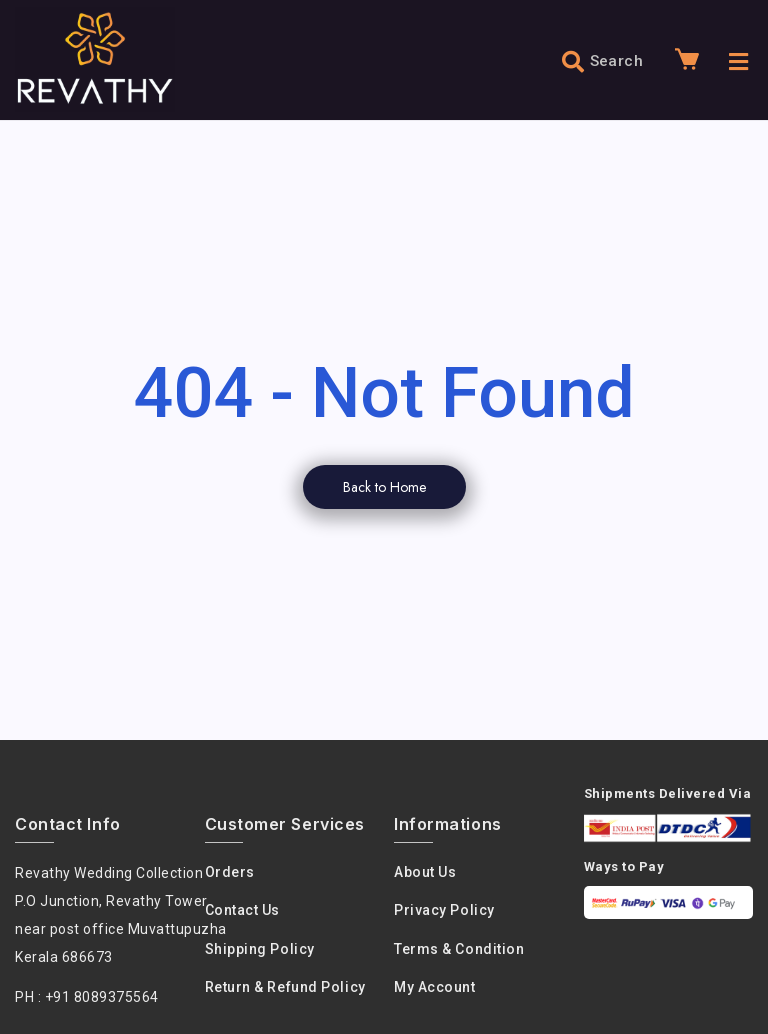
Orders (230, 872)
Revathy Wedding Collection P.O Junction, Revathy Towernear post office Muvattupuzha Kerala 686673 (121, 915)
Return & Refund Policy (285, 987)
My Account (435, 987)
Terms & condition (459, 949)
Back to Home (384, 487)
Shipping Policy (260, 949)
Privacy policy (444, 910)
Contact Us (243, 910)
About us (425, 872)
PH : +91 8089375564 (87, 997)
